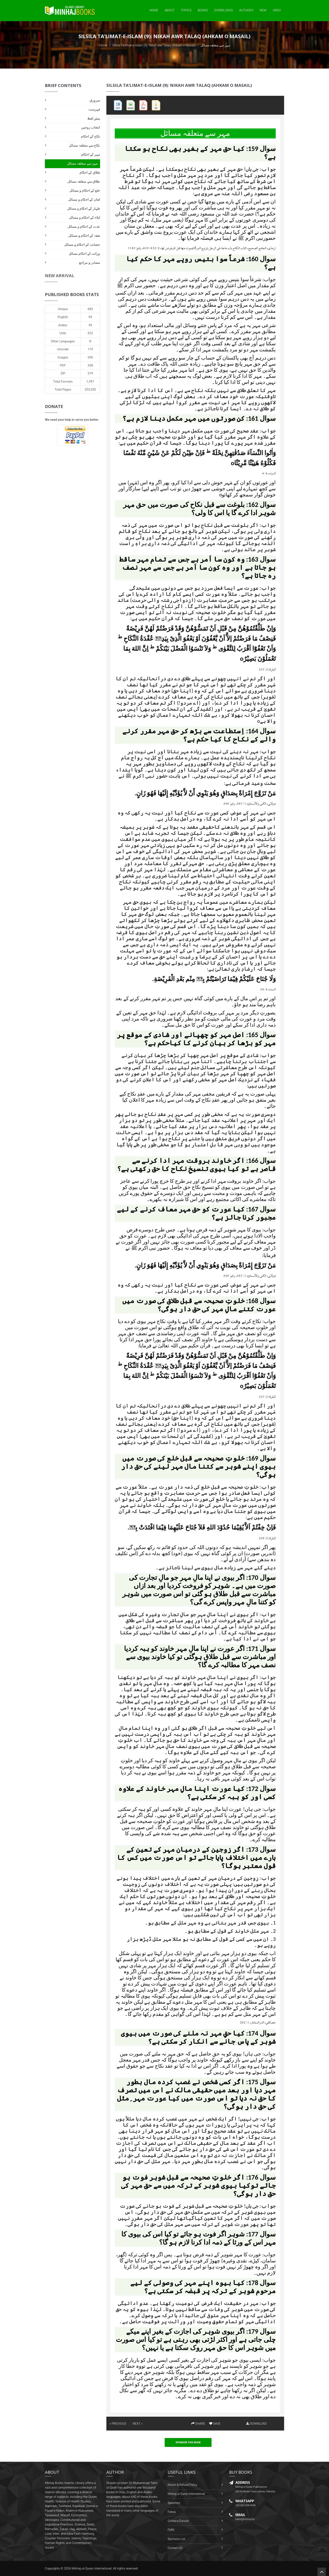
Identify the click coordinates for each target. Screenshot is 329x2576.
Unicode (62, 349)
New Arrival (59, 275)
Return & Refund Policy (182, 2484)
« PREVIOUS (118, 2423)
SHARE (198, 2423)
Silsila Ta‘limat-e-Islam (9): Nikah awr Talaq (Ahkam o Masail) (154, 45)
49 (90, 325)
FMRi (171, 2530)
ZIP (62, 373)
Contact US (175, 2548)
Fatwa (172, 2512)
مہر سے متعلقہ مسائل (82, 163)
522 (90, 333)
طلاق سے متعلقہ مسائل (83, 181)
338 (90, 365)
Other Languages (63, 341)
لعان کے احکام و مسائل (84, 199)
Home (153, 10)
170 (90, 349)
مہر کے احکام (90, 154)
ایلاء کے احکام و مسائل (84, 217)
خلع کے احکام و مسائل (84, 190)
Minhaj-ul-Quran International (186, 2494)
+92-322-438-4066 (245, 2505)
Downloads (223, 10)
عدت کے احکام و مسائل (84, 227)
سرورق (95, 100)
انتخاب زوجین (90, 127)
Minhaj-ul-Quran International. (92, 2568)
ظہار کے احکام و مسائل (83, 208)
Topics (186, 10)
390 (90, 357)
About (169, 10)
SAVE (215, 2423)
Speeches (174, 2503)
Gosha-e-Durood (178, 2521)
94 (90, 317)
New (263, 10)
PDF (63, 365)
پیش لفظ (93, 118)
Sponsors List (176, 2539)
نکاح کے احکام (90, 136)
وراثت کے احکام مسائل (84, 254)
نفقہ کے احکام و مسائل (84, 236)
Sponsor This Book (188, 2442)
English (63, 317)
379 (90, 373)
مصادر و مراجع (89, 263)
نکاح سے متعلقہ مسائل (84, 145)
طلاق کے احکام (90, 172)
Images (63, 357)
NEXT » (137, 2423)
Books (203, 10)
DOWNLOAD (256, 2423)
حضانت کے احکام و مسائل (82, 245)
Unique (63, 309)
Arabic (62, 325)
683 (90, 309)
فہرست (94, 109)
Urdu (277, 10)
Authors (246, 10)
